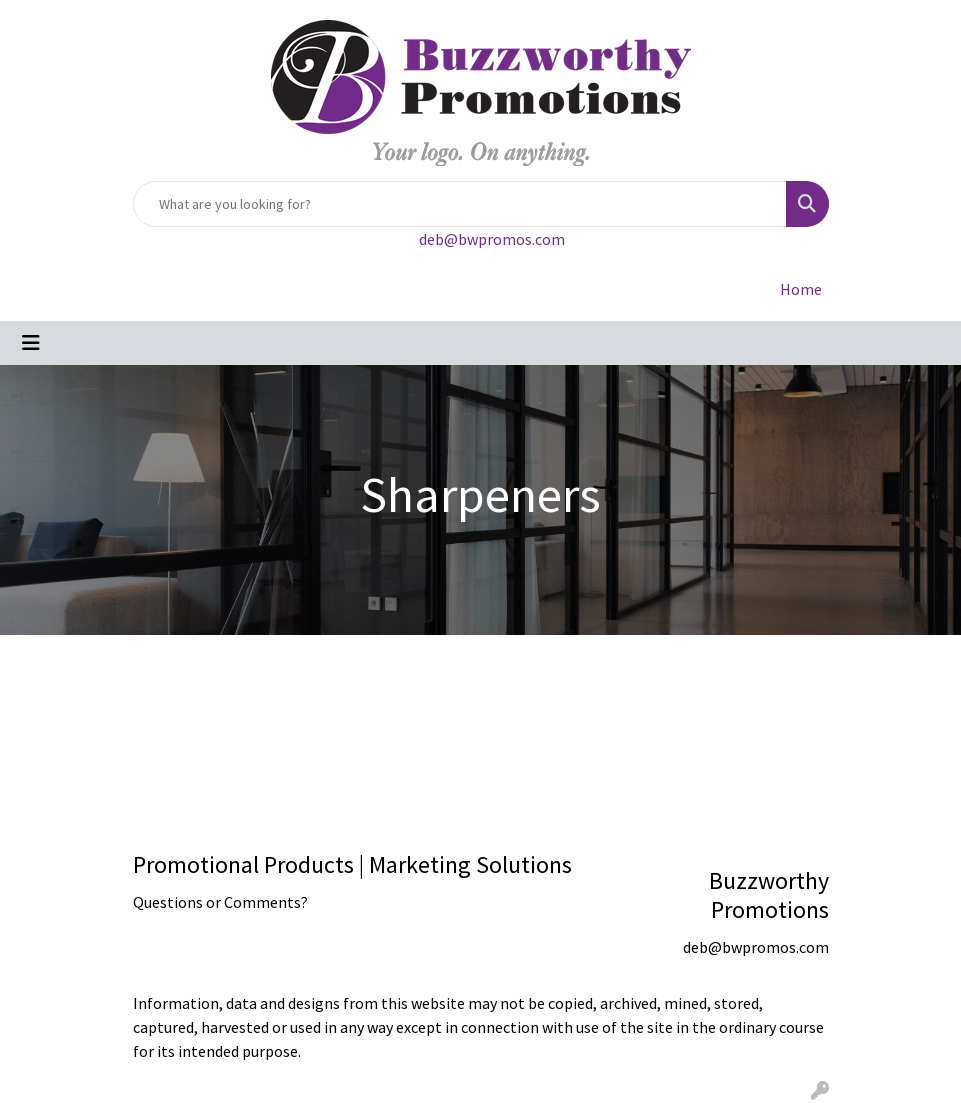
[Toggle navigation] (31, 343)
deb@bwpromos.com (492, 239)
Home (801, 289)
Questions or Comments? (220, 902)
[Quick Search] (460, 204)
